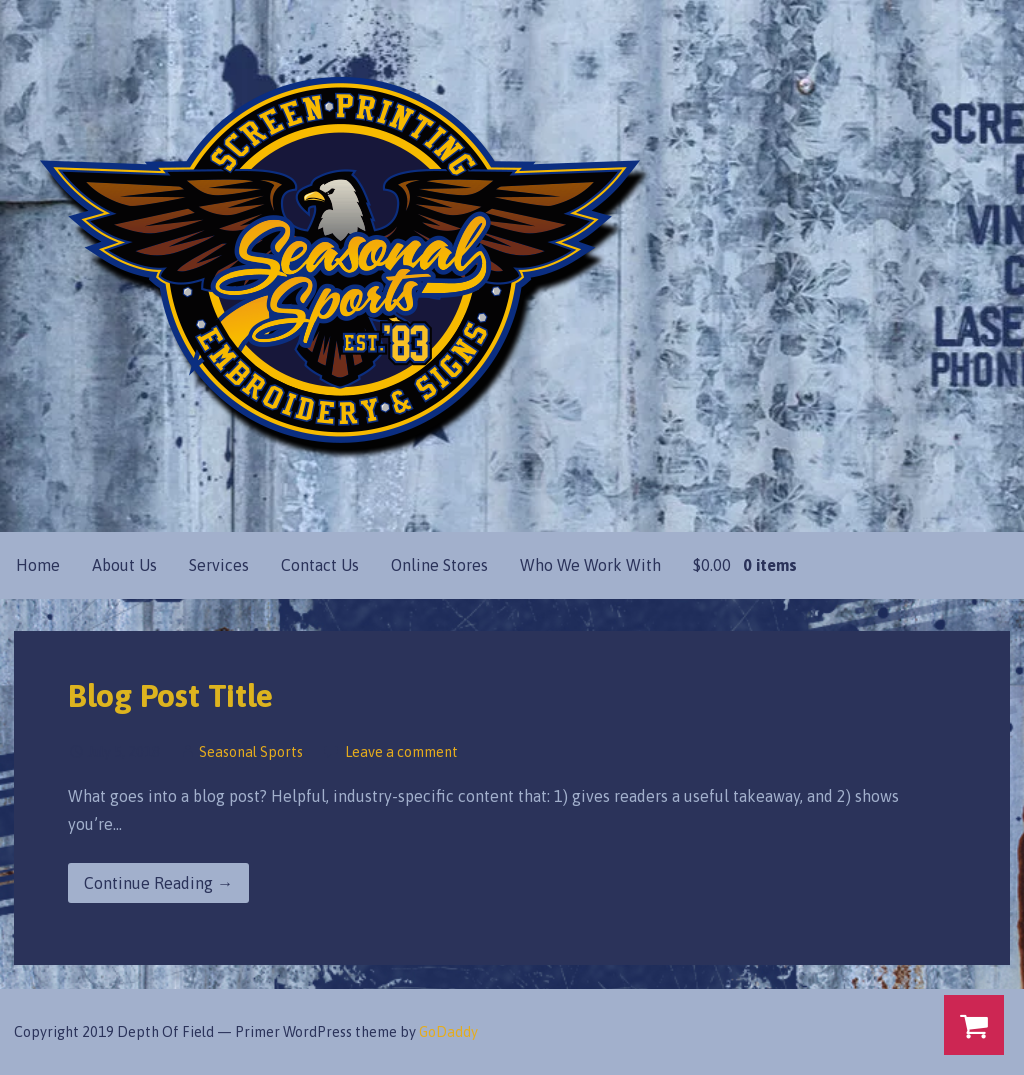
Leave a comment (401, 752)
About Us (124, 565)
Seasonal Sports (251, 752)
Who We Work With (590, 565)
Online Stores (439, 565)
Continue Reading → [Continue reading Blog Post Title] (158, 883)
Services (219, 565)
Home (38, 565)
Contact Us (320, 565)
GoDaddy (448, 1032)
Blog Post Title (170, 695)
